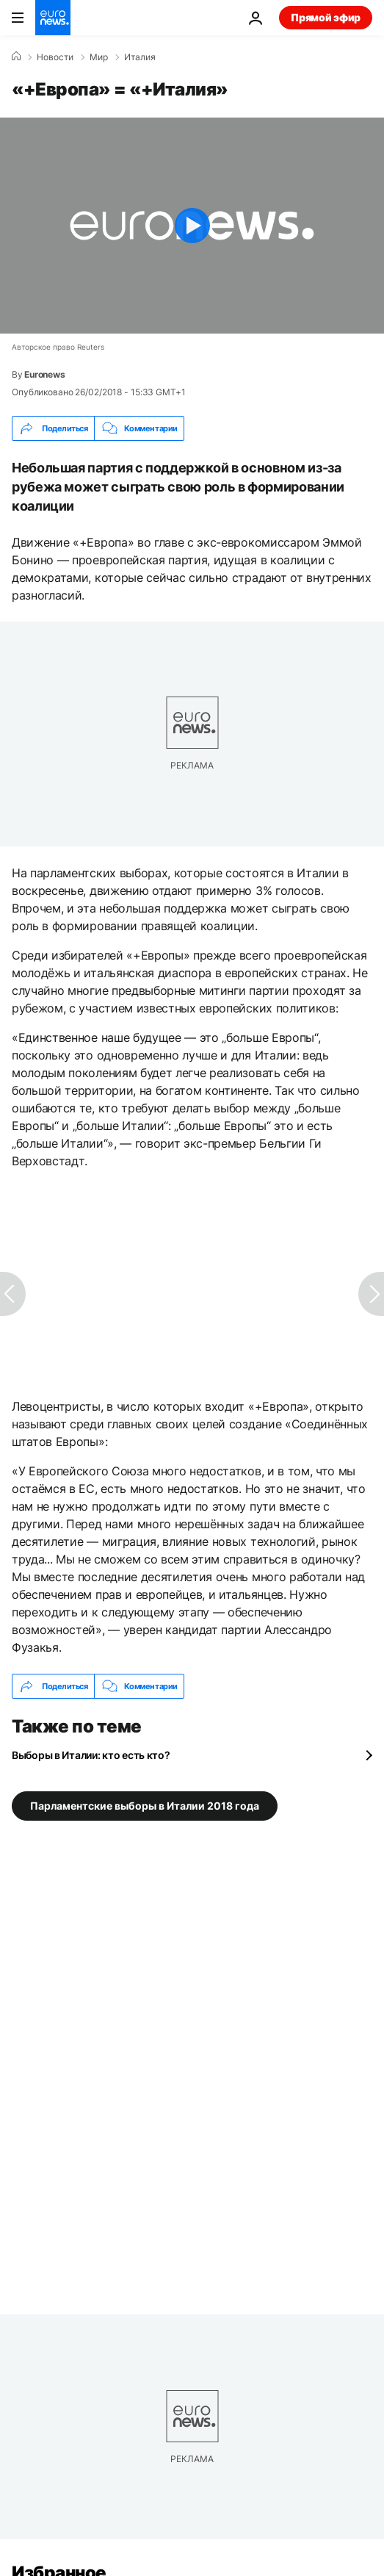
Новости (55, 57)
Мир (99, 57)
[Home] (16, 56)
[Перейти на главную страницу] (52, 17)
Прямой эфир (326, 17)
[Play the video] (192, 226)
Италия (140, 57)
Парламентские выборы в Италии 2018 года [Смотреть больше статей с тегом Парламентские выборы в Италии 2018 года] (144, 1805)
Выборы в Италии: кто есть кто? (91, 1755)
